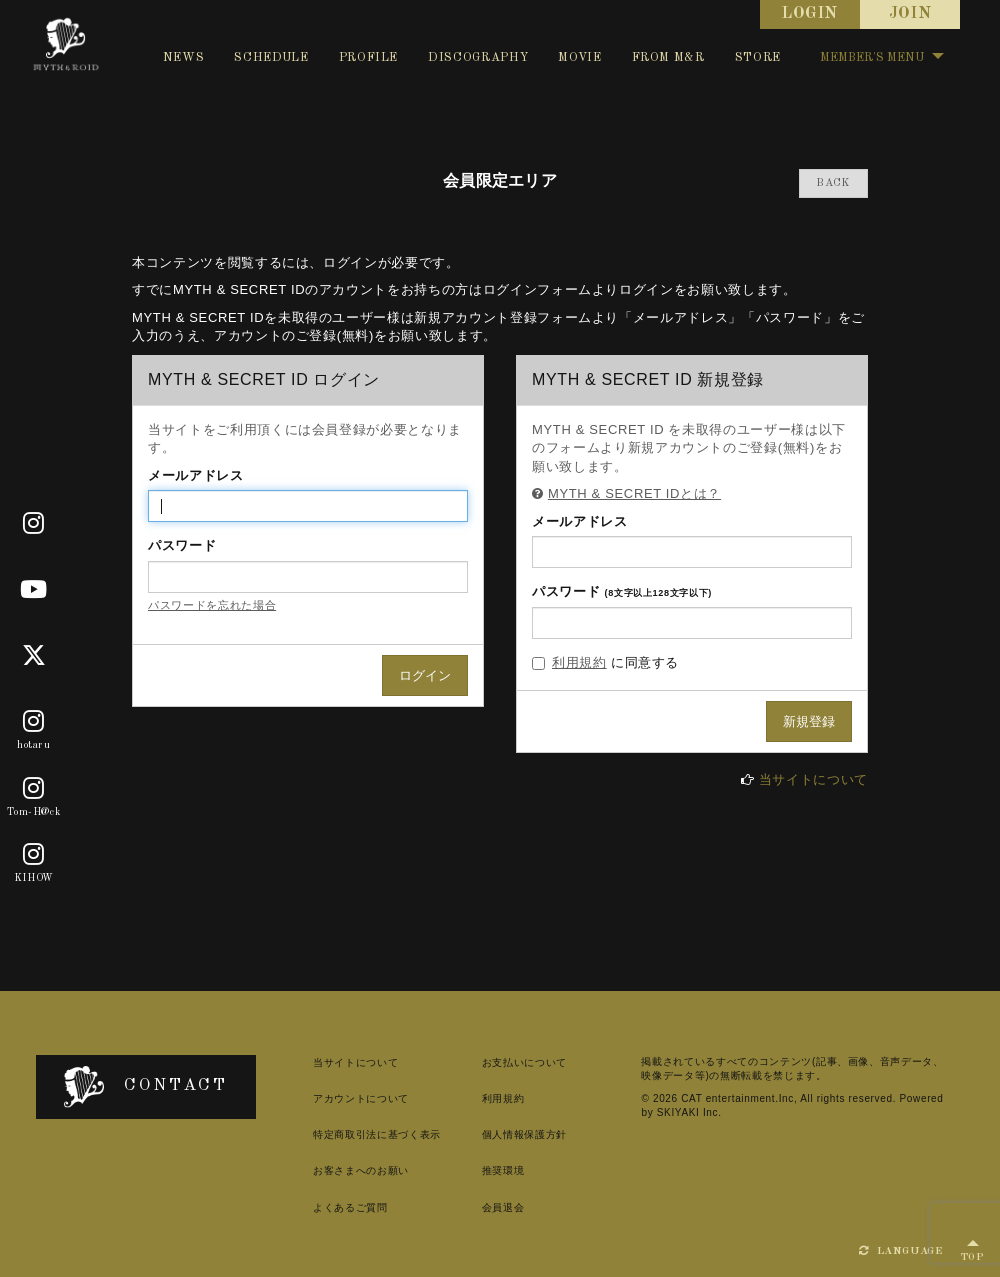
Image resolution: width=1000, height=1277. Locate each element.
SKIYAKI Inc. (689, 1112)
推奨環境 (503, 1170)
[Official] (34, 524)
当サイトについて (813, 779)
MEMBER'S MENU (882, 58)
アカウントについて (361, 1098)
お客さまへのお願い (361, 1170)
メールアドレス (196, 475)
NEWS (184, 58)
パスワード (182, 545)
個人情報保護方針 (524, 1134)
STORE (758, 58)
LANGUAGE (901, 1251)
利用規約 (579, 662)
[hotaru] (34, 723)
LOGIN (810, 14)
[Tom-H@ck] (34, 789)
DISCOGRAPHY (478, 58)
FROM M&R (668, 58)
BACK (833, 183)
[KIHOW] (34, 855)
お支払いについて (524, 1062)
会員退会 (503, 1207)
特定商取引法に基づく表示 (377, 1134)
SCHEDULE (271, 58)
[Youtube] (34, 590)
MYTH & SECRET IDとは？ (634, 493)
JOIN (910, 14)
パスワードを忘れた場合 (212, 605)
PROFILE (369, 58)
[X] (34, 656)
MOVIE (579, 58)
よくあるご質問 (350, 1207)
